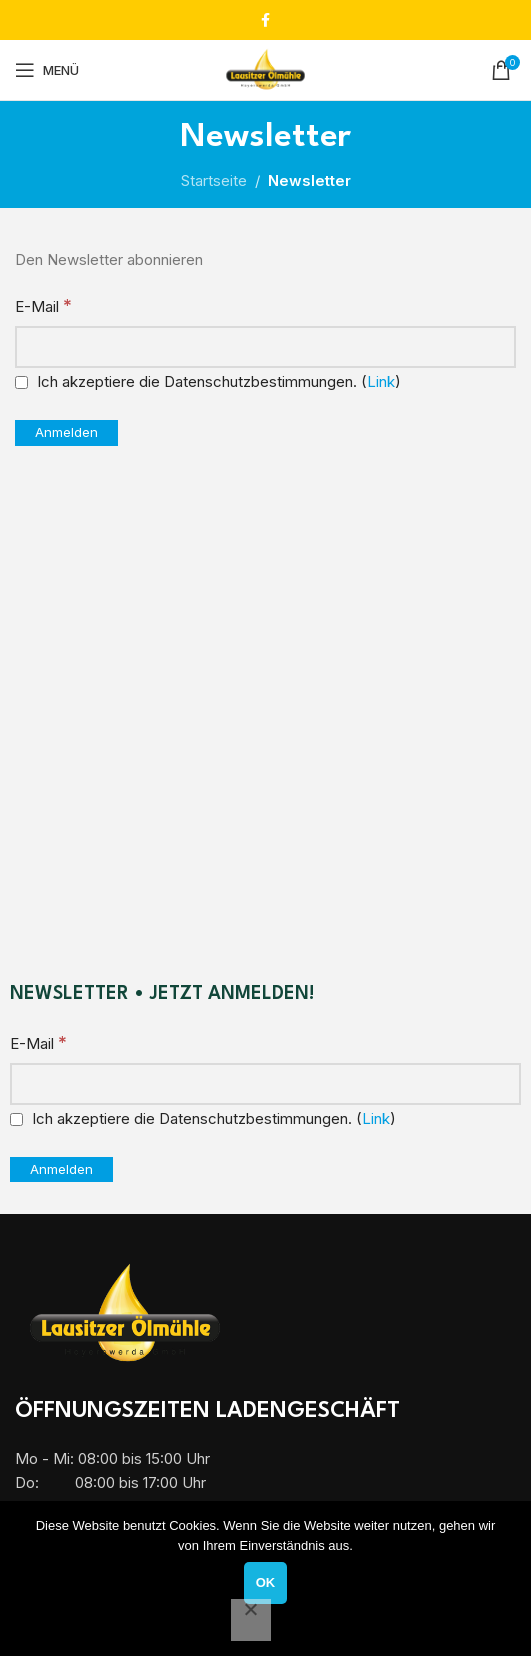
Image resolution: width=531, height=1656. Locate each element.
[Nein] (251, 1620)
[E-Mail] (265, 347)
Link (381, 381)
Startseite (214, 180)
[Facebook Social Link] (265, 20)
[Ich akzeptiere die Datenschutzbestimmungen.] (21, 382)
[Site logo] (265, 68)
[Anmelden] (66, 433)
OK (266, 1582)
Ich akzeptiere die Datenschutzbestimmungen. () (208, 381)
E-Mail (43, 305)
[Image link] (125, 1313)
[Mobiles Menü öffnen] (47, 70)
